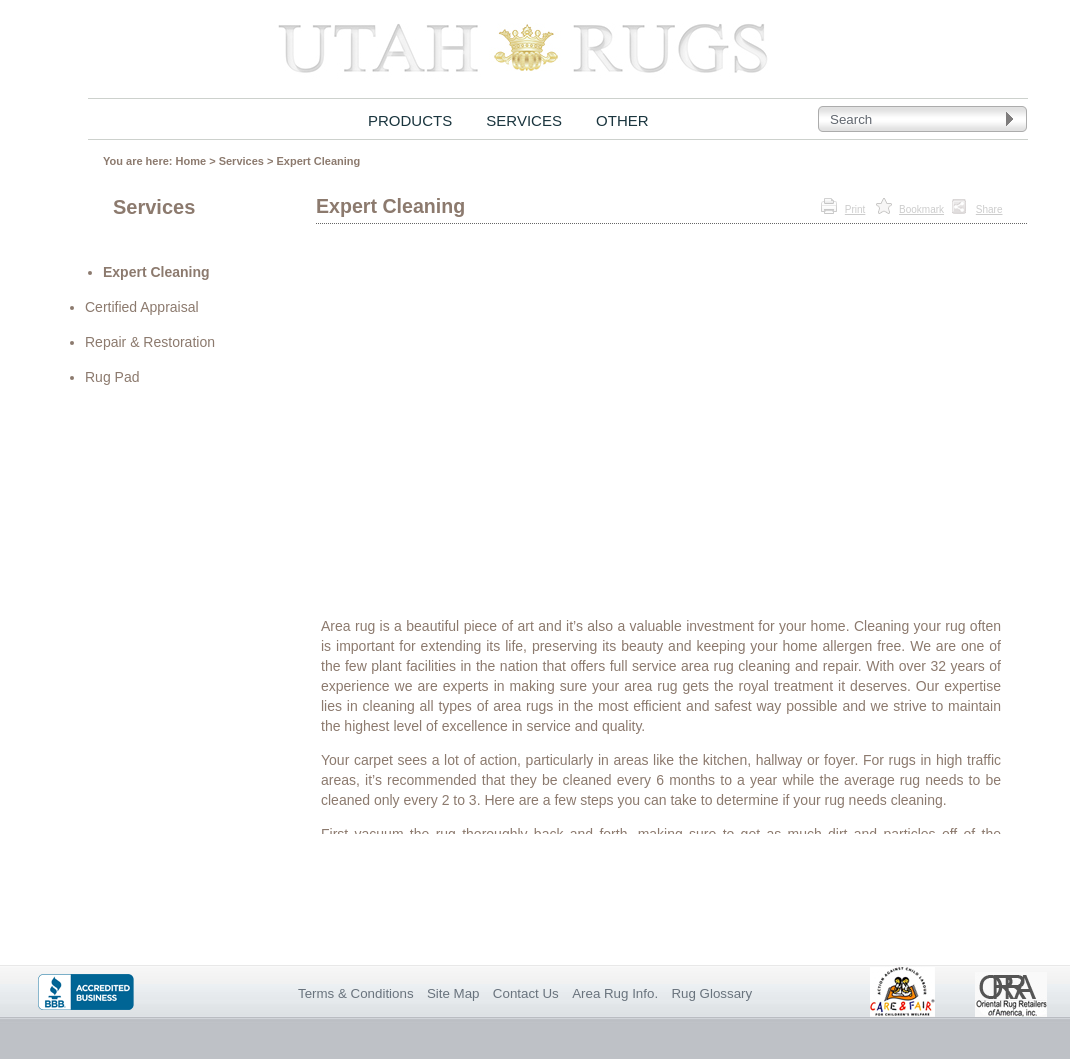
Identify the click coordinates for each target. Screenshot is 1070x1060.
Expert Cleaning (318, 161)
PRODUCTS (410, 120)
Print (855, 209)
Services (241, 161)
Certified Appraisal (142, 307)
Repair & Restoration (150, 342)
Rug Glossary (711, 993)
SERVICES (524, 120)
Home (191, 161)
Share (989, 209)
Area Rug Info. (615, 993)
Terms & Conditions (356, 993)
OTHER (622, 120)
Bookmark (921, 209)
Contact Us (526, 993)
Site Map (453, 993)
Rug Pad (112, 377)
